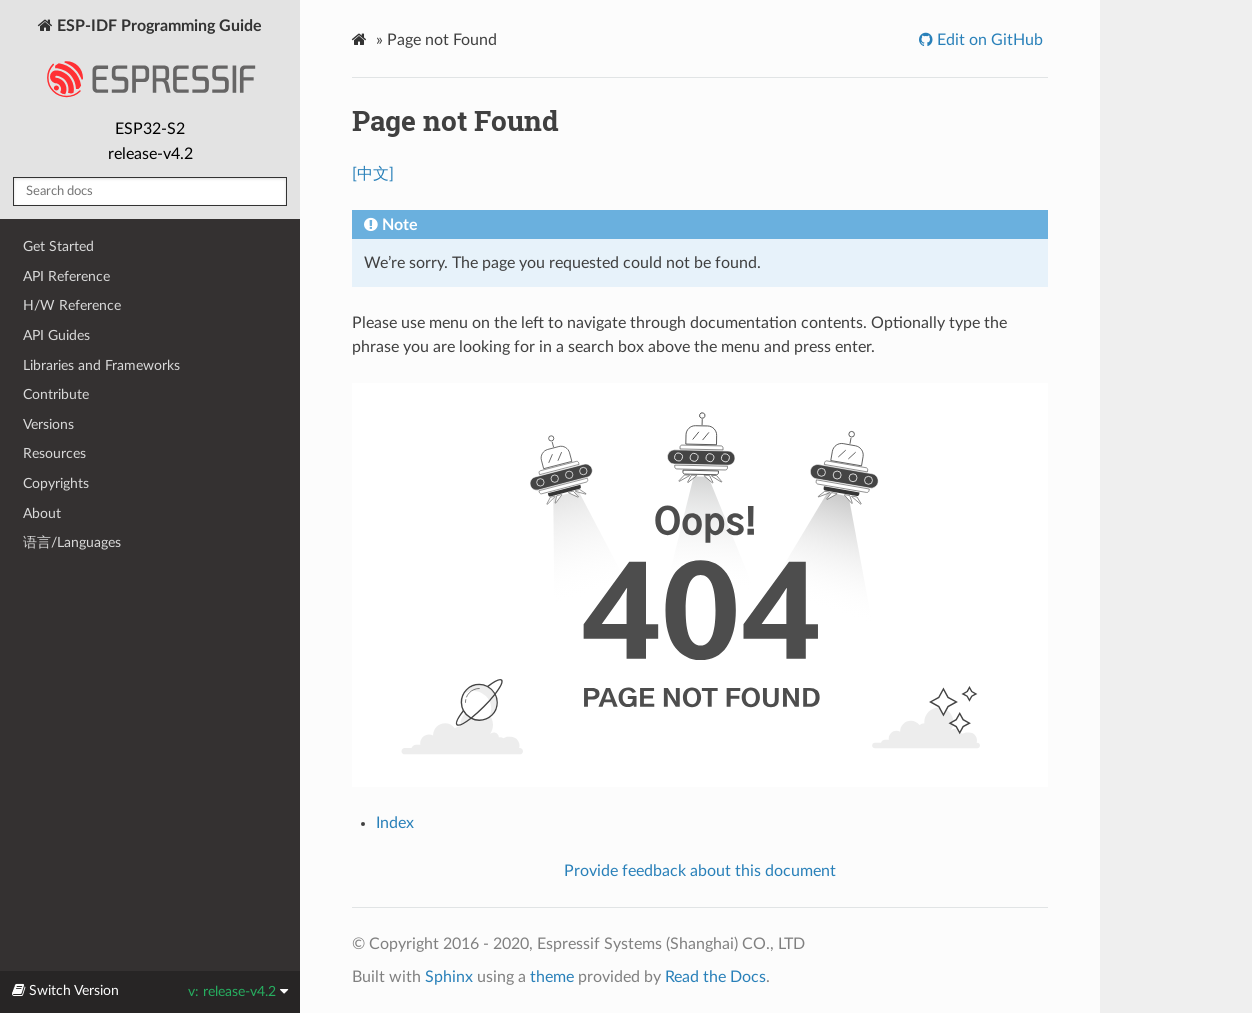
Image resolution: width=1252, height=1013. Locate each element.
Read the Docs (715, 977)
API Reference (66, 276)
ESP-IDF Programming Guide (150, 64)
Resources (54, 453)
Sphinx (449, 977)
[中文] (373, 174)
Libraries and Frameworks (101, 365)
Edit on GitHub (988, 40)
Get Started (58, 246)
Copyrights (56, 483)
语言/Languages (72, 542)
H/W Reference (72, 305)
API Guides (56, 335)
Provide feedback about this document (700, 871)
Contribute (56, 394)
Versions (48, 424)
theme (552, 977)
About (42, 513)
